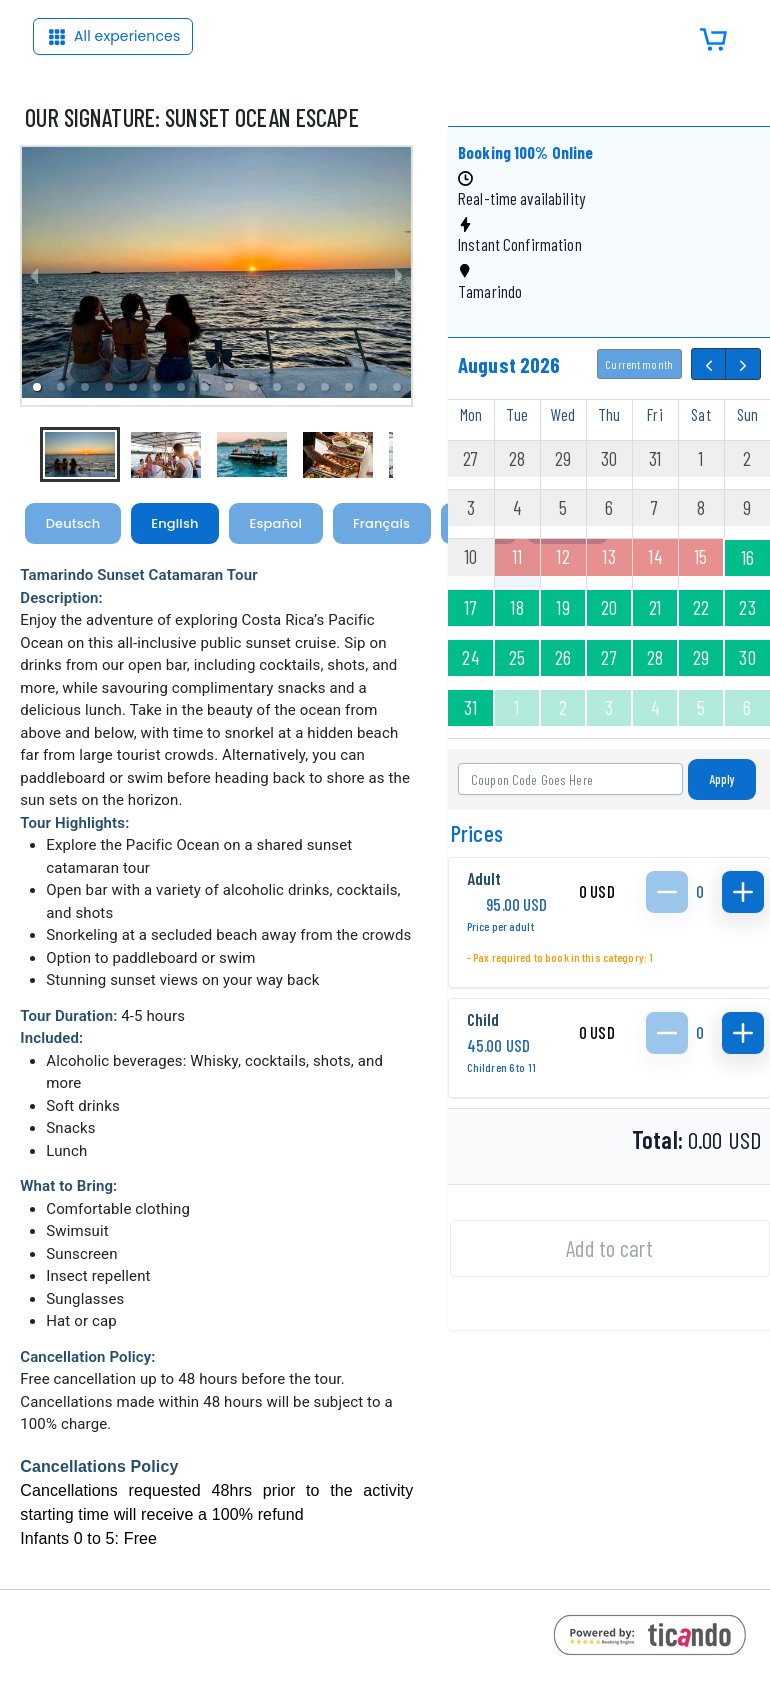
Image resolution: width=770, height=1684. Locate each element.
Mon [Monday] (471, 414)
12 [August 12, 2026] (562, 556)
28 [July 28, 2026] (517, 458)
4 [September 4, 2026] (655, 707)
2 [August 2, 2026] (747, 458)
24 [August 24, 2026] (470, 657)
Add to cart (609, 1248)
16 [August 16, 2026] (747, 557)
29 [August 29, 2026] (701, 657)
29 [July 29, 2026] (563, 458)
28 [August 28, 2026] (655, 657)
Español (276, 523)
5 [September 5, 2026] (701, 707)
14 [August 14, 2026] (654, 556)
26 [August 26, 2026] (563, 657)
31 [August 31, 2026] (470, 707)
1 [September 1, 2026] (516, 707)
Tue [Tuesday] (517, 414)
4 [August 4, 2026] (517, 507)
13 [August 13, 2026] (608, 556)
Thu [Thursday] (609, 414)
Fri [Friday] (654, 414)
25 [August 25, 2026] (517, 657)
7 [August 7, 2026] (654, 507)
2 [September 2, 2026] (563, 707)
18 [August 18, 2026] (516, 607)
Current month (639, 364)
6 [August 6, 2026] (609, 507)
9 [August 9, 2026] (747, 507)
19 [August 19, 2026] (562, 607)
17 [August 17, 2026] (470, 607)
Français (381, 523)
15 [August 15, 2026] (700, 556)
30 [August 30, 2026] (747, 657)
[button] (61, 387)
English (174, 523)
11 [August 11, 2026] (517, 556)
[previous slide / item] (34, 276)
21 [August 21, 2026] (655, 607)
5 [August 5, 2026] (563, 507)
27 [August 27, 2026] (608, 657)
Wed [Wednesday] (563, 414)
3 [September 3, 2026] (609, 707)
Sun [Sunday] (747, 414)
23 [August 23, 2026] (747, 607)
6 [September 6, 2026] (747, 707)
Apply (722, 779)
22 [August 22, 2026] (701, 607)
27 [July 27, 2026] (470, 458)
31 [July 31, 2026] (655, 458)
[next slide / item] (399, 276)
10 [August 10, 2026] (470, 556)
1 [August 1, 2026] (700, 458)
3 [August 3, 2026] (471, 507)
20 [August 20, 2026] (609, 607)
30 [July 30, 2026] (609, 458)
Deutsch (73, 523)
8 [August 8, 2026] (701, 507)
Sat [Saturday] (700, 414)
